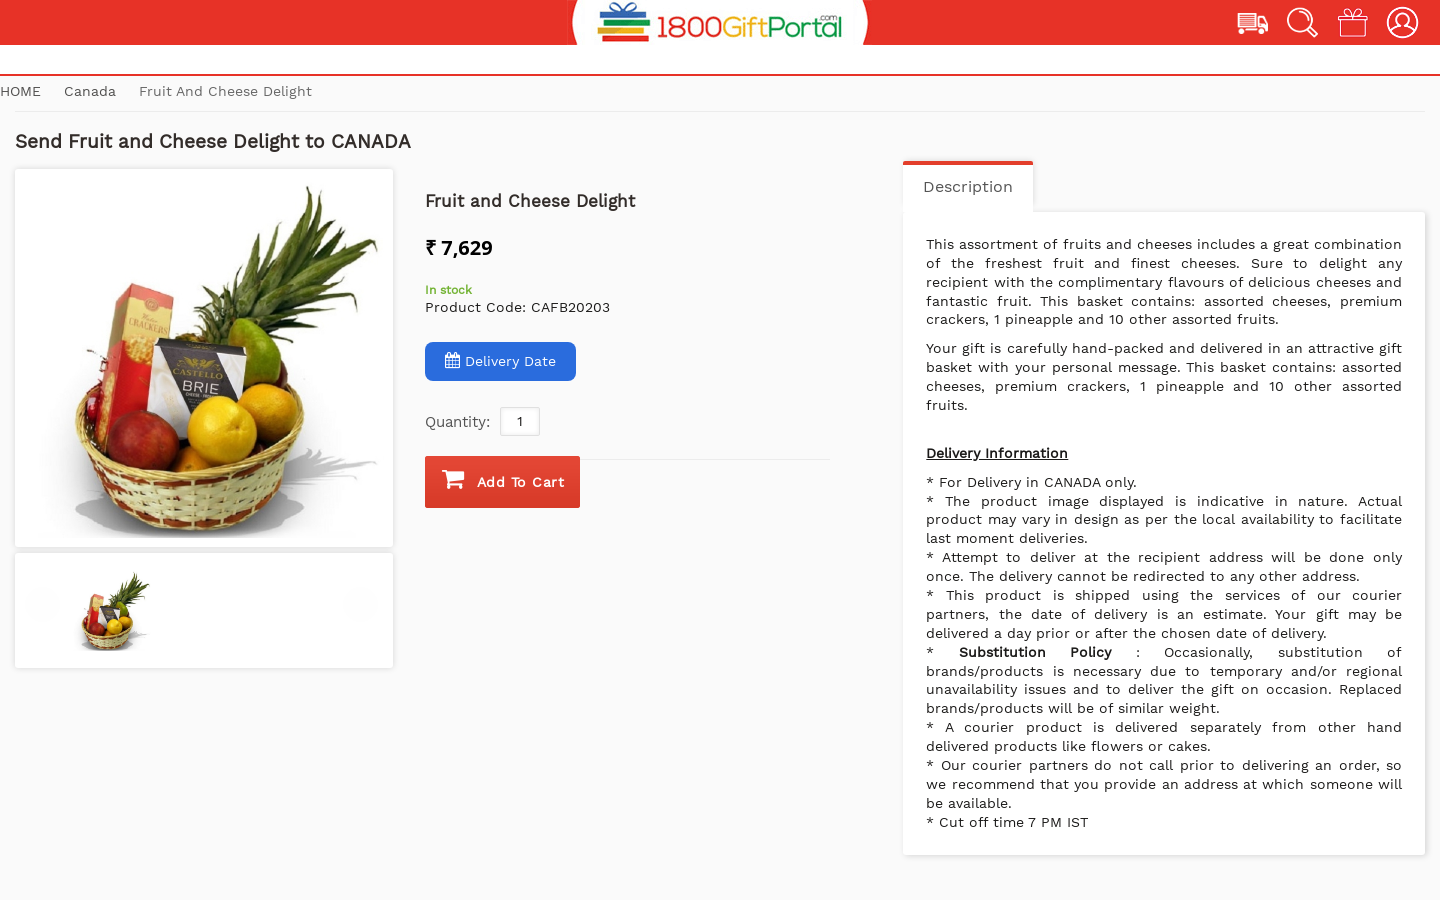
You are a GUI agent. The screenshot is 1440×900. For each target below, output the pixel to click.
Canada (92, 91)
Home (20, 91)
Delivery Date (500, 360)
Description (968, 186)
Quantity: (457, 422)
